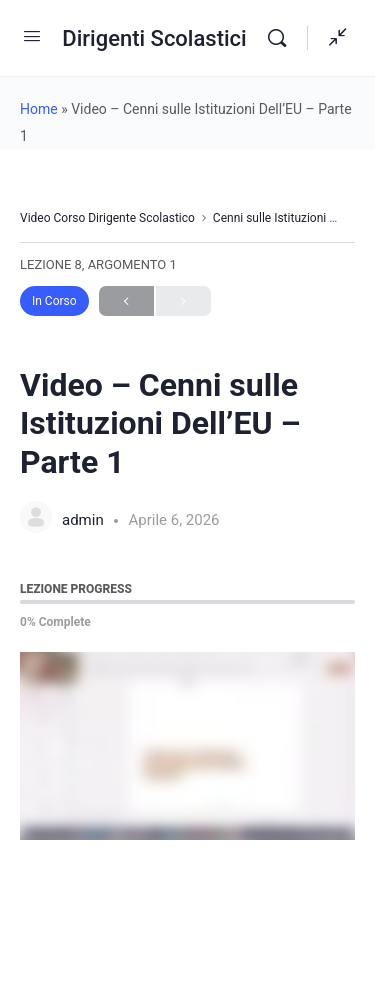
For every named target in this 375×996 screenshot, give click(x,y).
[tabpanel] (187, 746)
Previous (126, 301)
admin (84, 520)
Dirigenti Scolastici (154, 38)
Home (39, 109)
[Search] (282, 38)
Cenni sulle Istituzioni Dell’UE (289, 218)
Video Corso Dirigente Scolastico (107, 218)
